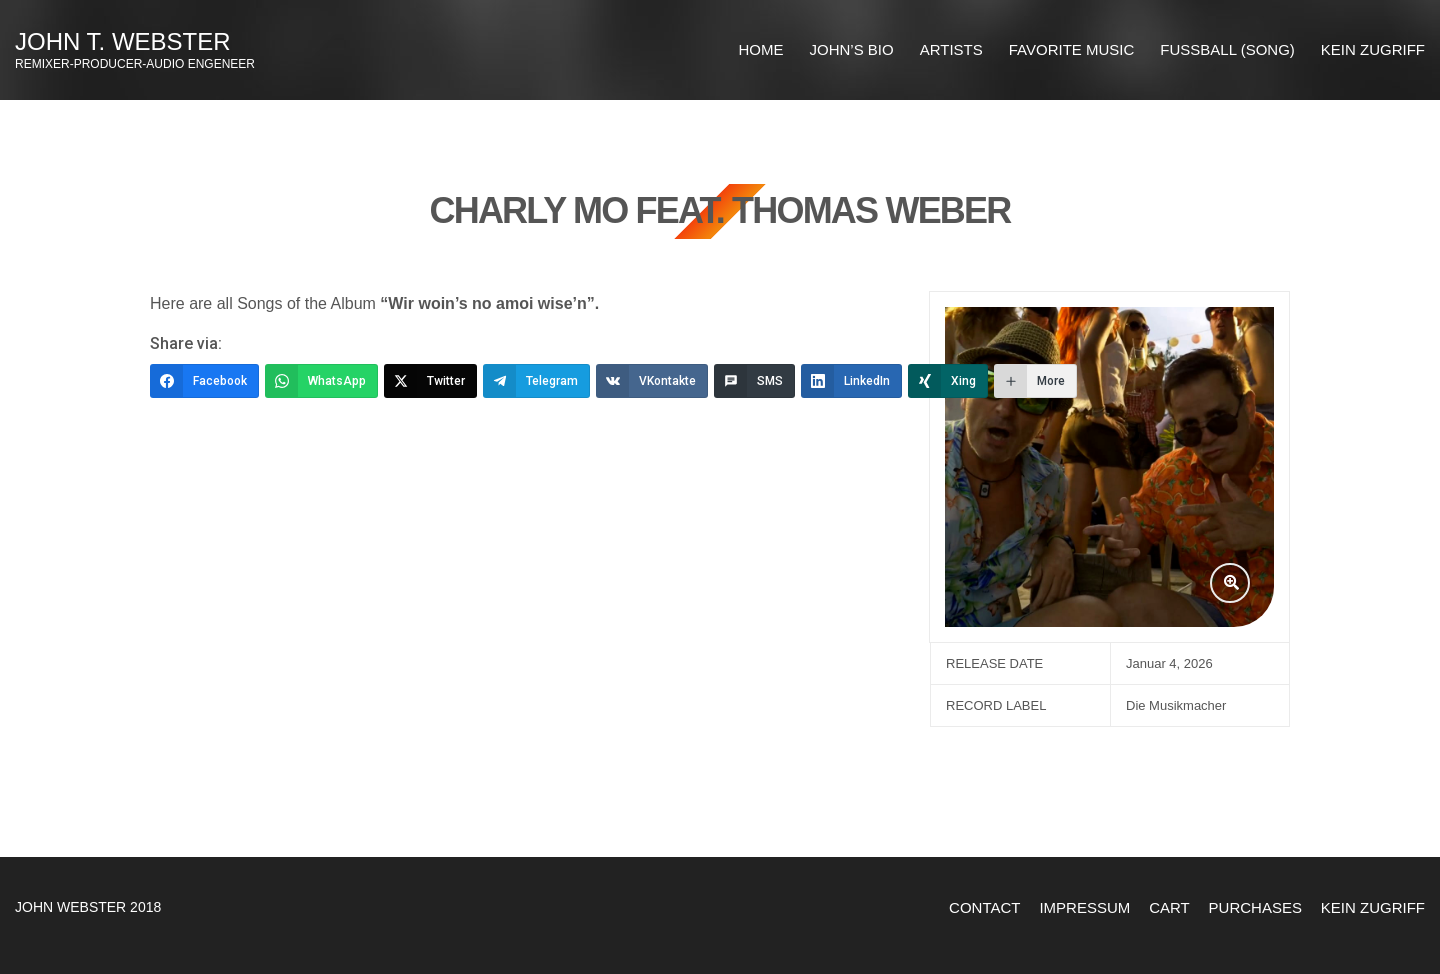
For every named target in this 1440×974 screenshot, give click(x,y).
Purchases (1255, 907)
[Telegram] (536, 381)
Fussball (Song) (1227, 49)
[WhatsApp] (321, 381)
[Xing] (948, 381)
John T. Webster (123, 41)
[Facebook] (204, 381)
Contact (984, 907)
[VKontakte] (652, 381)
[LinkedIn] (851, 381)
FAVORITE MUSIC (1072, 49)
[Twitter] (430, 381)
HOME (761, 49)
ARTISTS (951, 49)
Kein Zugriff (1373, 49)
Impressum (1084, 907)
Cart (1169, 907)
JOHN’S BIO (852, 49)
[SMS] (754, 381)
